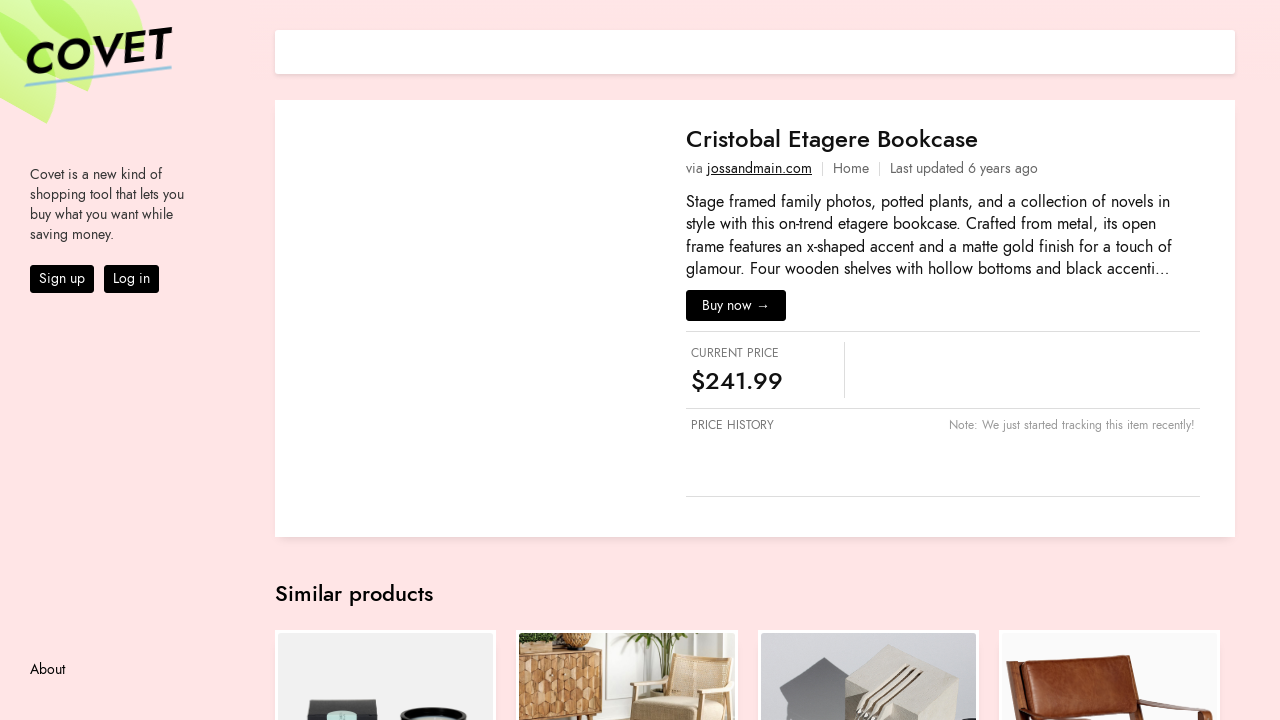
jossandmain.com (759, 168)
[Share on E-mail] (1220, 49)
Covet (96, 54)
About (47, 669)
